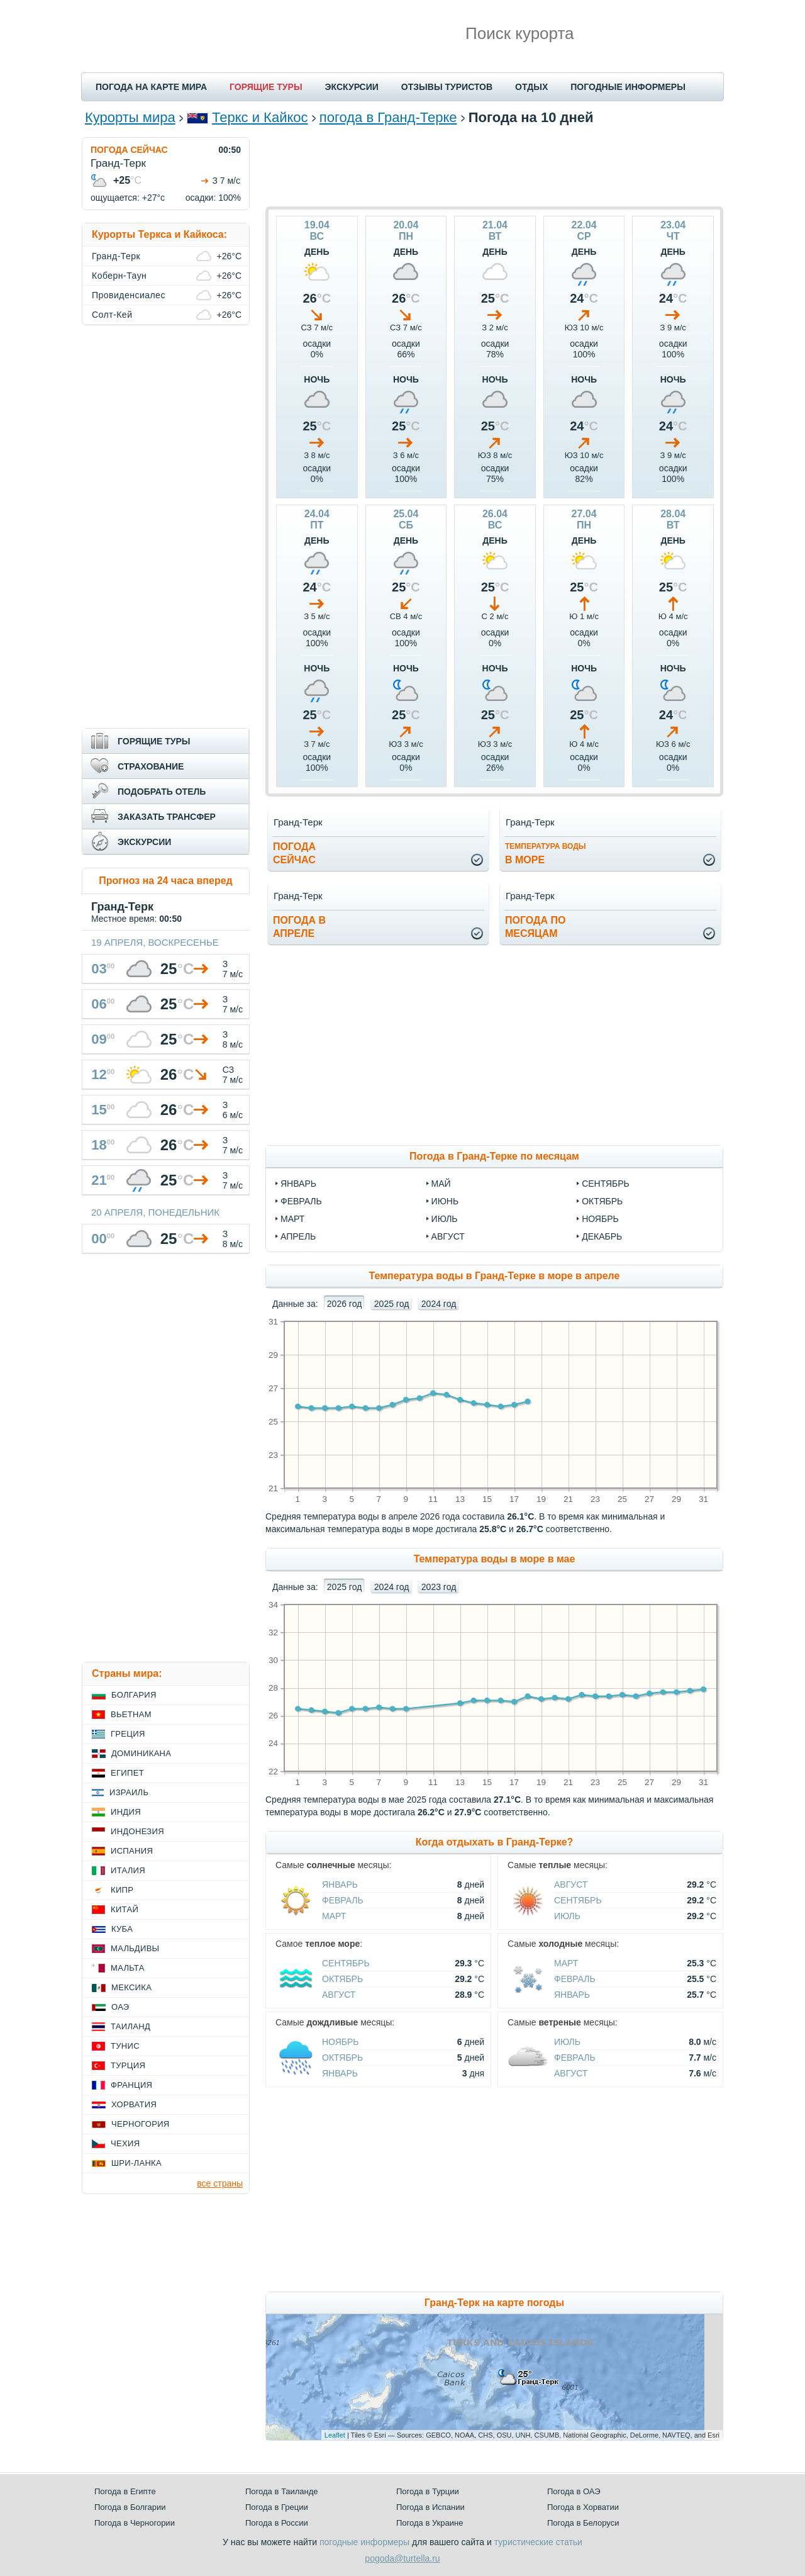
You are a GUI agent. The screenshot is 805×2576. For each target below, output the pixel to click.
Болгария (134, 1695)
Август (570, 1884)
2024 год (438, 1304)
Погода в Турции (427, 2491)
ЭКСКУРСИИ (352, 87)
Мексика (131, 1987)
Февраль (343, 1900)
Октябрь (342, 1979)
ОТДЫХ (531, 87)
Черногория (140, 2124)
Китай (124, 1909)
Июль (567, 1916)
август (448, 1236)
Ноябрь (340, 2042)
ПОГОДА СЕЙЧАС (129, 150)
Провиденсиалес (128, 295)
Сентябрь (578, 1900)
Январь (340, 1884)
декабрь (602, 1236)
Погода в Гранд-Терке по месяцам (494, 1156)
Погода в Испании (430, 2507)
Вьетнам (131, 1714)
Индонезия (137, 1831)
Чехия (125, 2143)
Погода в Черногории (134, 2523)
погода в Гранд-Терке (388, 117)
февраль (301, 1201)
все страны (220, 2183)
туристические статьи (538, 2542)
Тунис (125, 2046)
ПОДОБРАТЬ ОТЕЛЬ (162, 792)
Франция (131, 2085)
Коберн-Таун (119, 276)
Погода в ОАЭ (573, 2491)
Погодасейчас (294, 853)
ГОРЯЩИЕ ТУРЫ (266, 87)
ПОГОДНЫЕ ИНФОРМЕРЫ (628, 87)
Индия (126, 1812)
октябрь (602, 1201)
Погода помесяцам (535, 927)
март (292, 1219)
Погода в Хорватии (583, 2507)
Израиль (128, 1792)
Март (334, 1916)
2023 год (438, 1587)
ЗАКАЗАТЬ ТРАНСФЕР (167, 817)
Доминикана (141, 1753)
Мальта (128, 1968)
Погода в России (276, 2523)
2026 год (344, 1304)
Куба (122, 1929)
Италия (128, 1870)
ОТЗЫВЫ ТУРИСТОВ (446, 87)
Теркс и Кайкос (260, 117)
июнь (445, 1201)
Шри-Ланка (136, 2163)
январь (298, 1184)
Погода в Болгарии (129, 2507)
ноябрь (600, 1219)
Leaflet (335, 2435)
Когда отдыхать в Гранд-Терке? (495, 1842)
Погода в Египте (125, 2491)
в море (545, 853)
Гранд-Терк (116, 256)
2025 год (391, 1304)
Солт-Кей (112, 315)
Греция (128, 1734)
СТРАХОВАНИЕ (151, 766)
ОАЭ (120, 2007)
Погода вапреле (299, 927)
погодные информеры (364, 2542)
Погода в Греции (276, 2507)
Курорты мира (130, 117)
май (441, 1184)
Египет (127, 1773)
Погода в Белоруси (583, 2523)
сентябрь (606, 1184)
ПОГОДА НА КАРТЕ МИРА (151, 87)
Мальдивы (135, 1948)
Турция (128, 2065)
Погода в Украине (429, 2523)
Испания (132, 1851)
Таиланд (130, 2026)
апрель (298, 1236)
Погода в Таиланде (281, 2491)
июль (444, 1219)
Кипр (122, 1890)
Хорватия (134, 2104)
